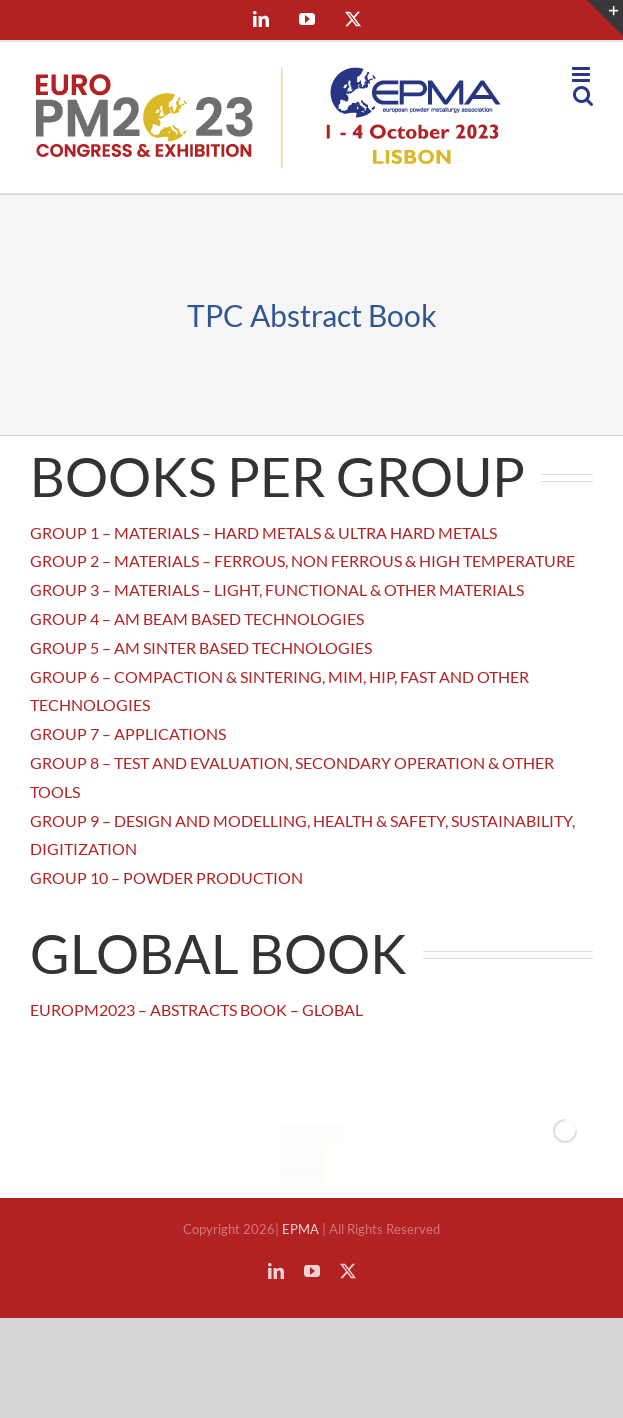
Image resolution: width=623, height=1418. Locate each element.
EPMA (302, 1229)
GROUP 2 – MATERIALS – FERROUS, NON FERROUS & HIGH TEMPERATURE (302, 560)
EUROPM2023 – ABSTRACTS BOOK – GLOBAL (196, 1009)
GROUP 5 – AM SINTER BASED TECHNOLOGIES (201, 647)
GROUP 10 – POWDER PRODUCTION (166, 877)
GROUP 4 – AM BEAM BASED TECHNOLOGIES (197, 618)
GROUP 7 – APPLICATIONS (128, 733)
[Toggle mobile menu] (582, 74)
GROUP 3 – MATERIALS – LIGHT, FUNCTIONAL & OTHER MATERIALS (277, 589)
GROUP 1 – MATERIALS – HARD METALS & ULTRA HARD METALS (263, 532)
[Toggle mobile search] (583, 95)
